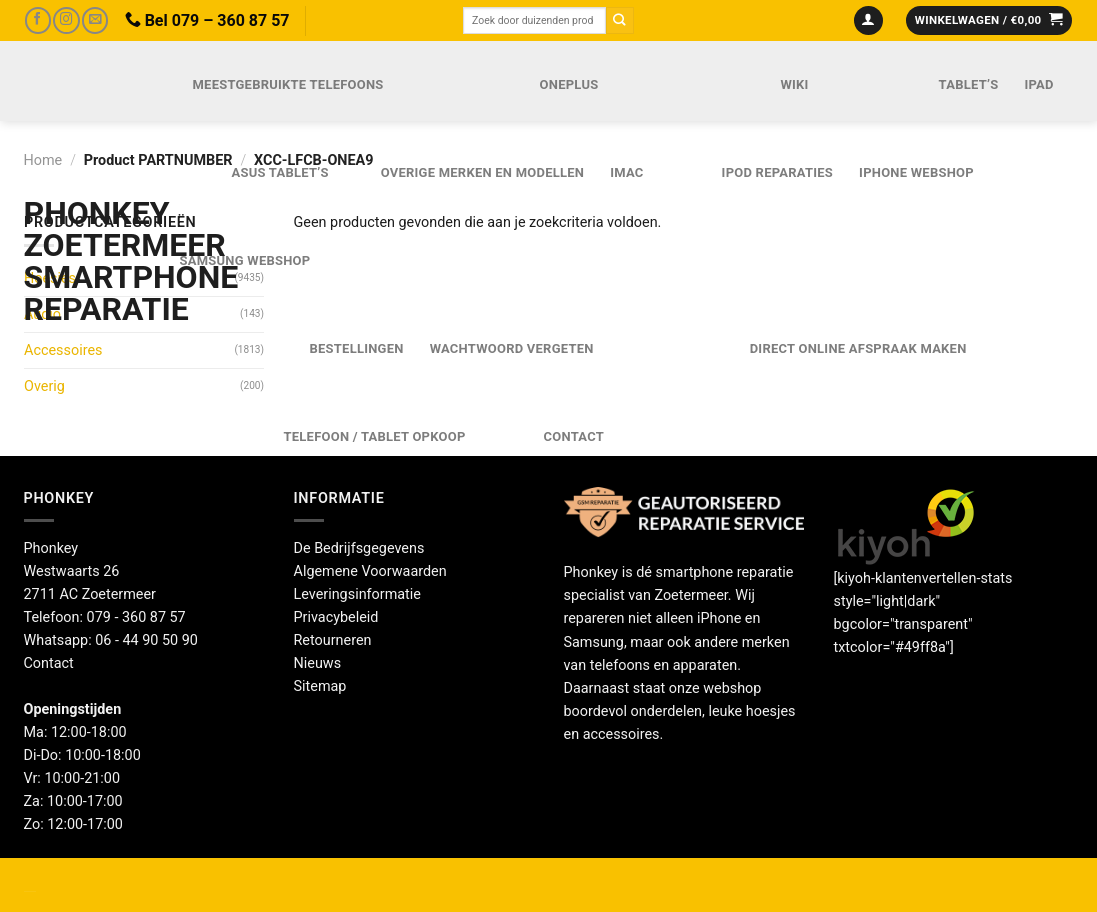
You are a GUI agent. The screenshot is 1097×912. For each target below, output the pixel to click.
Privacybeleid (336, 617)
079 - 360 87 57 (136, 617)
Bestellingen (357, 348)
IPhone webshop (916, 172)
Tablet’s (969, 84)
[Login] (868, 21)
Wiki (794, 84)
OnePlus (569, 84)
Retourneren (333, 640)
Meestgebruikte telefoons (288, 84)
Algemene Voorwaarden (370, 571)
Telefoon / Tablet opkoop (375, 436)
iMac (626, 172)
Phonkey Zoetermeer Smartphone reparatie (80, 261)
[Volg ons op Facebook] (38, 20)
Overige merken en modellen (483, 172)
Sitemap (320, 686)
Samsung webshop (245, 260)
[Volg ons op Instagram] (66, 20)
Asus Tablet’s (280, 172)
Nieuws (318, 663)
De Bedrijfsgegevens (359, 548)
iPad (1038, 84)
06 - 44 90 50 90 (146, 640)
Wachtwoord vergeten (512, 348)
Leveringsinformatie (357, 594)
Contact (574, 436)
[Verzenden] (620, 20)
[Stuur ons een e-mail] (95, 20)
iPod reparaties (777, 172)
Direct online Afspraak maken (858, 348)
